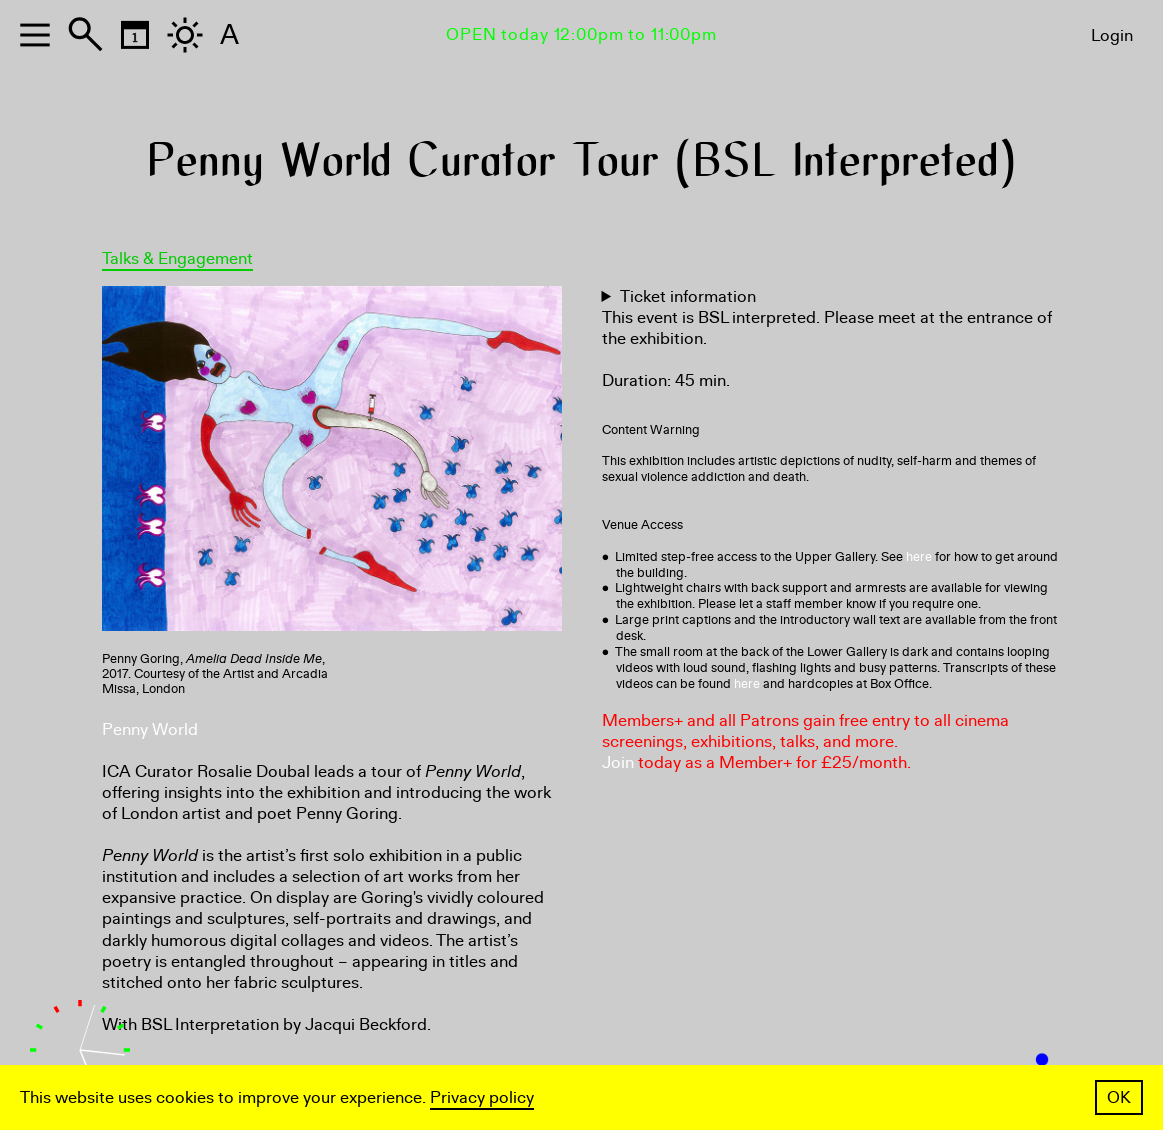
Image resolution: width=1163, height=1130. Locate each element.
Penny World (150, 729)
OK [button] (1119, 1097)
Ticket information (688, 296)
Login (1112, 35)
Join (618, 762)
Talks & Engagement (177, 258)
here (919, 557)
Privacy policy (482, 1097)
